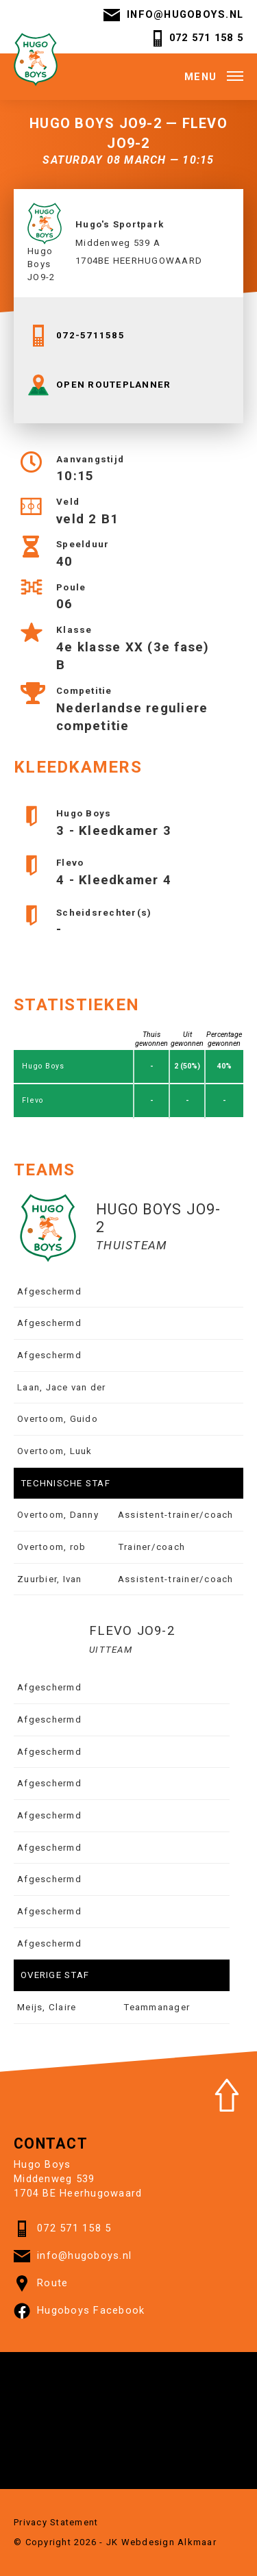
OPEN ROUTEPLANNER (99, 385)
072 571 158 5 (196, 38)
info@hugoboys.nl (173, 15)
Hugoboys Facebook (79, 2311)
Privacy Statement (56, 2522)
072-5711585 (76, 336)
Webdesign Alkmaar (169, 2542)
